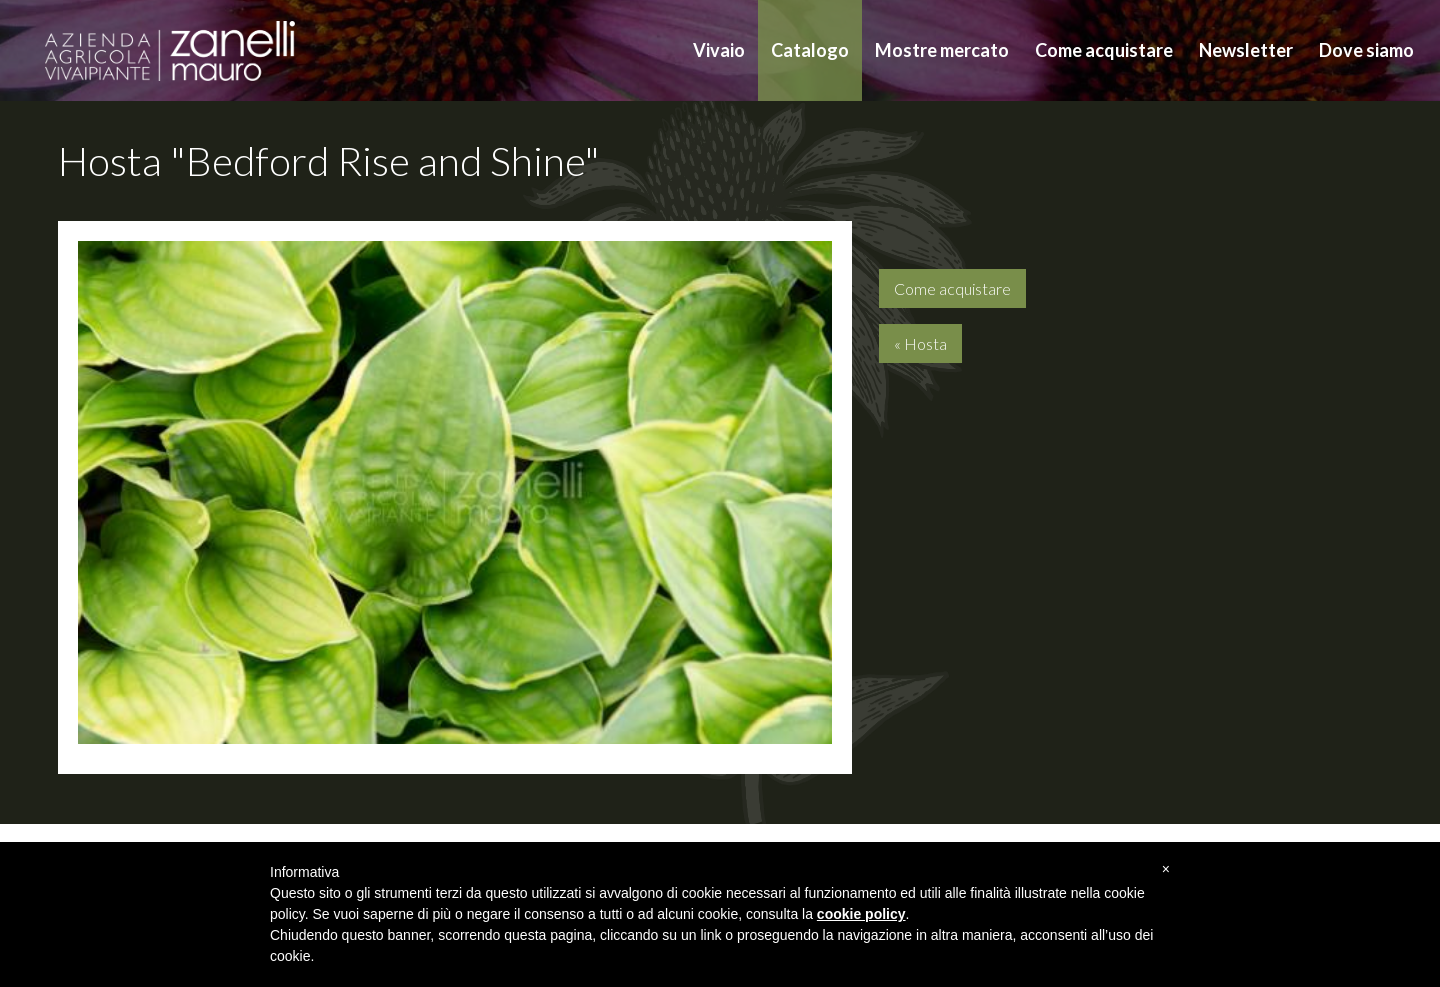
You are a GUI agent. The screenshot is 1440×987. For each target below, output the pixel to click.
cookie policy (861, 914)
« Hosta (920, 343)
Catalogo (810, 50)
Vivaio (719, 50)
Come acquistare (1104, 50)
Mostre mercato (942, 50)
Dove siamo (1366, 50)
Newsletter (1246, 50)
